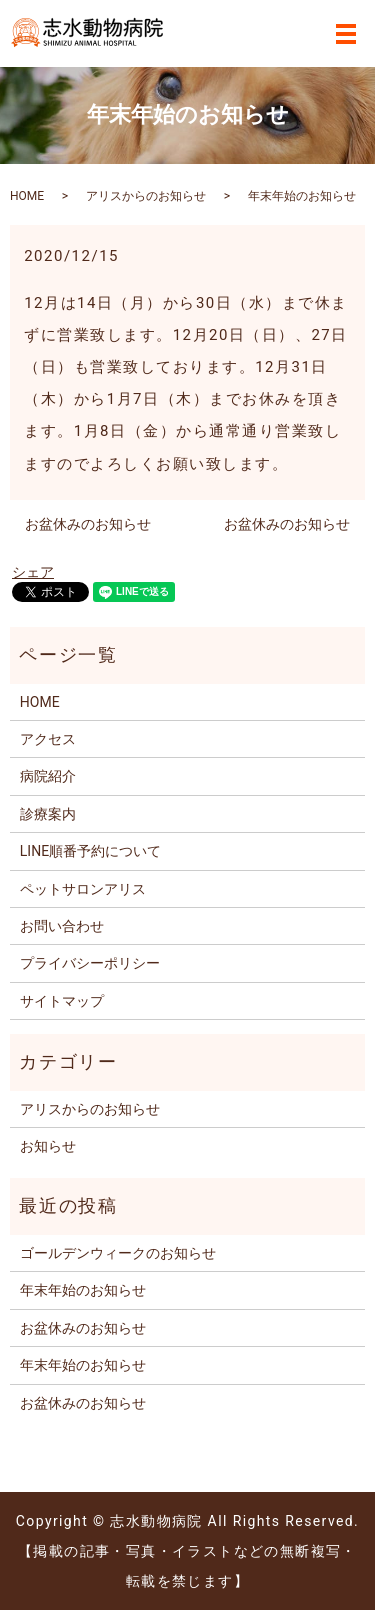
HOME (27, 196)
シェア (33, 572)
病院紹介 (48, 776)
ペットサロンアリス (83, 889)
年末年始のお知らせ (83, 1290)
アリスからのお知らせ (146, 196)
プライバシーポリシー (90, 963)
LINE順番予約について (90, 851)
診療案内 (48, 814)
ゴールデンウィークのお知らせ (118, 1253)
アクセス (48, 739)
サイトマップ (62, 1001)
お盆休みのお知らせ (88, 524)
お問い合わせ (62, 926)
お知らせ (48, 1146)
